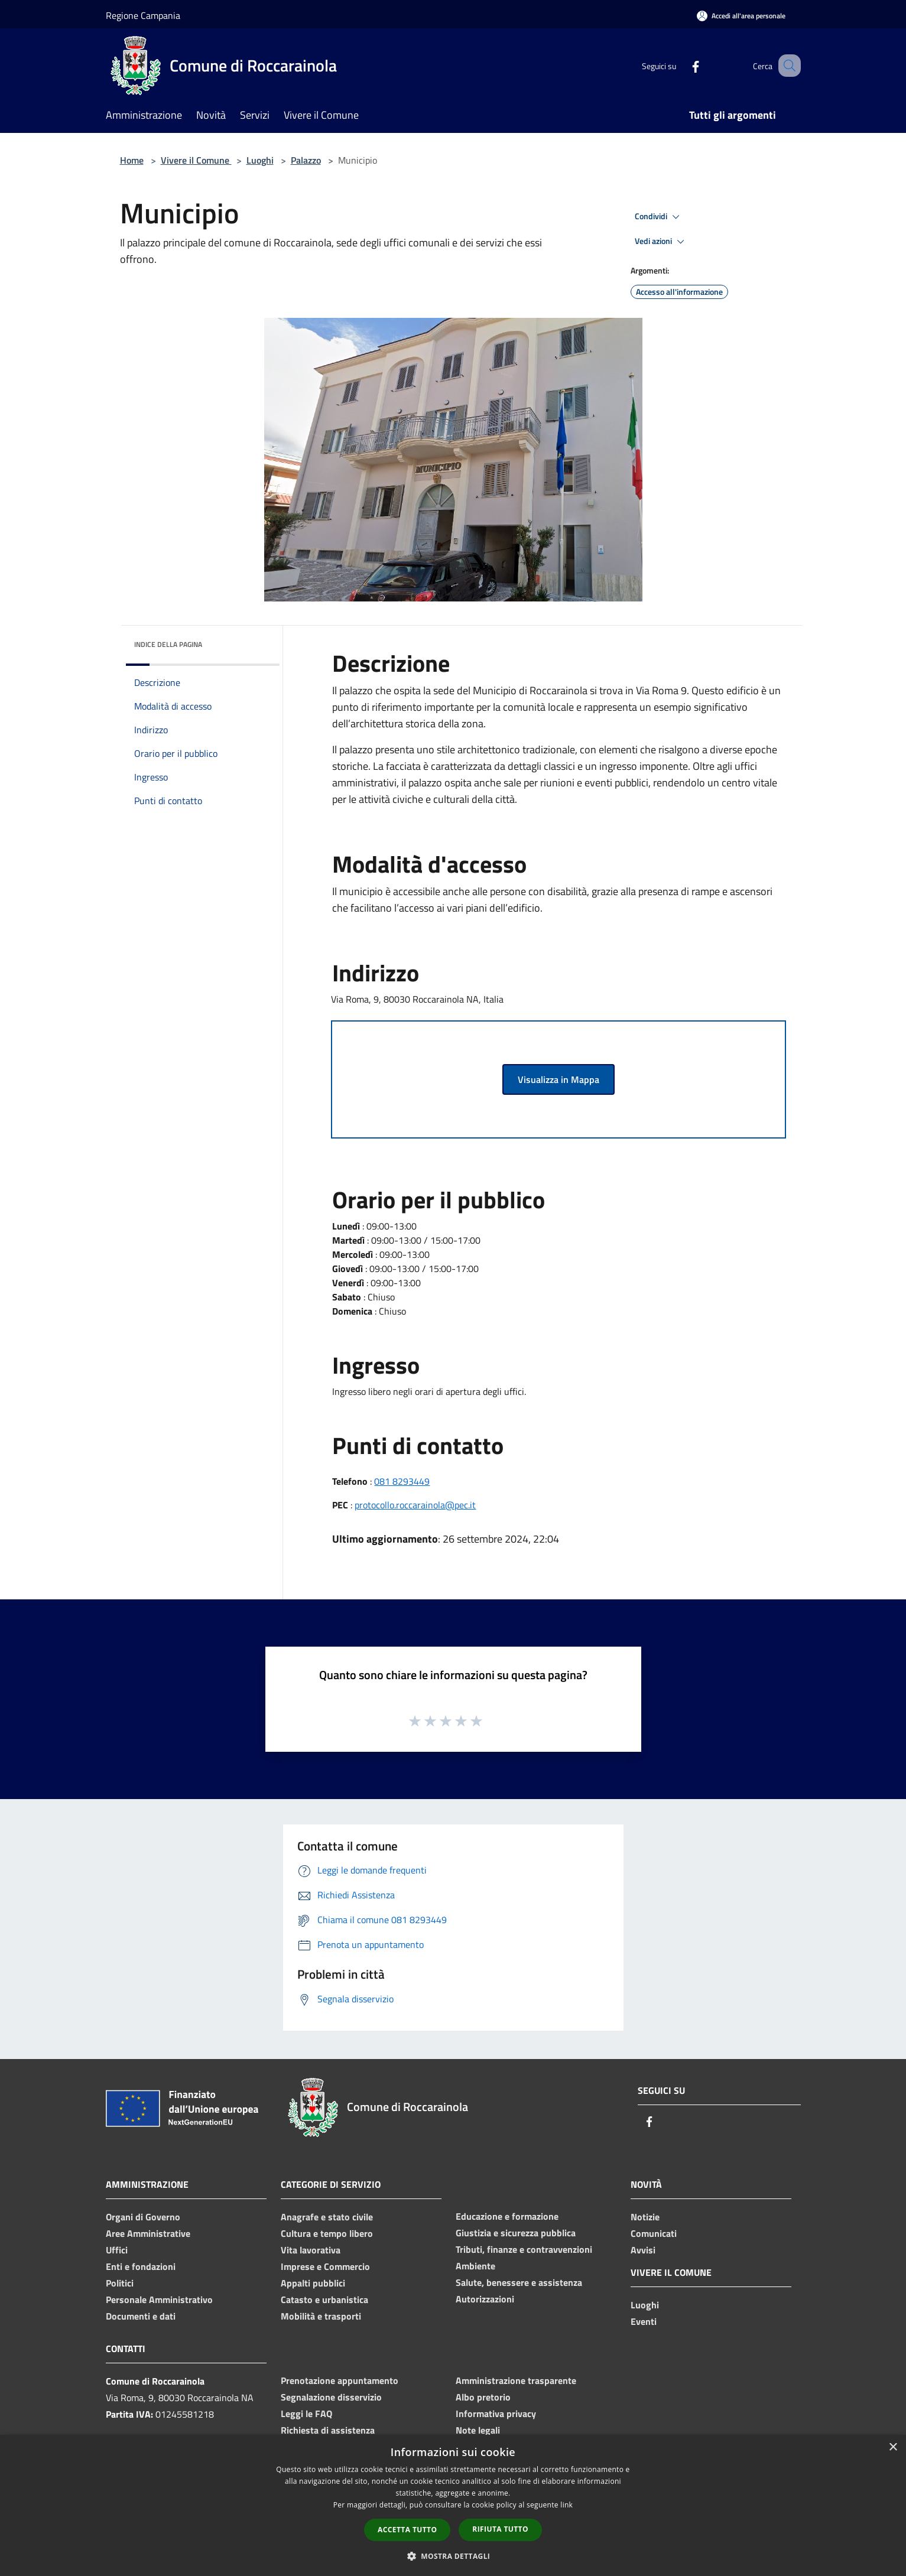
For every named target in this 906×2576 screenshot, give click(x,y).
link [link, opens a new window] (566, 2505)
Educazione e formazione (507, 2216)
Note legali (478, 2430)
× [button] (892, 2447)
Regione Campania (143, 15)
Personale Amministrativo (159, 2299)
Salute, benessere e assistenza (519, 2282)
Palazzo (306, 160)
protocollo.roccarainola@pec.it (415, 1505)
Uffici (117, 2250)
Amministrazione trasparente (516, 2380)
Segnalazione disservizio (331, 2397)
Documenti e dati (141, 2316)
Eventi (644, 2321)
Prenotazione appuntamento (339, 2380)
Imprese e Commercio (325, 2266)
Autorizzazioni (485, 2299)
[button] (453, 2556)
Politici (120, 2283)
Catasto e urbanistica (324, 2299)
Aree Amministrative (148, 2233)
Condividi (659, 217)
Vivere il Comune (196, 160)
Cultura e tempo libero (327, 2233)
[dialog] (453, 2505)
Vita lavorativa (310, 2250)
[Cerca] (786, 65)
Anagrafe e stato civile (327, 2217)
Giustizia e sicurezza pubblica (516, 2233)
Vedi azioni (661, 242)
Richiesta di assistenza (328, 2430)
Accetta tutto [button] (407, 2530)
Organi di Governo (143, 2217)
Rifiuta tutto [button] (500, 2529)
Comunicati (654, 2233)
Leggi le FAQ (306, 2413)
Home (132, 160)
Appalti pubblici (313, 2283)
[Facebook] (681, 65)
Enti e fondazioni (141, 2266)
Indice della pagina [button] (168, 644)
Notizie (645, 2217)
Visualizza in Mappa (558, 1079)
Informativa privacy (496, 2413)
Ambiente (475, 2266)
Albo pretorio (483, 2397)
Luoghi (260, 160)
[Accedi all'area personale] (741, 16)
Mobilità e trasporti (321, 2316)
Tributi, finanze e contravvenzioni (524, 2249)
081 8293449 (402, 1481)
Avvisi (643, 2250)
